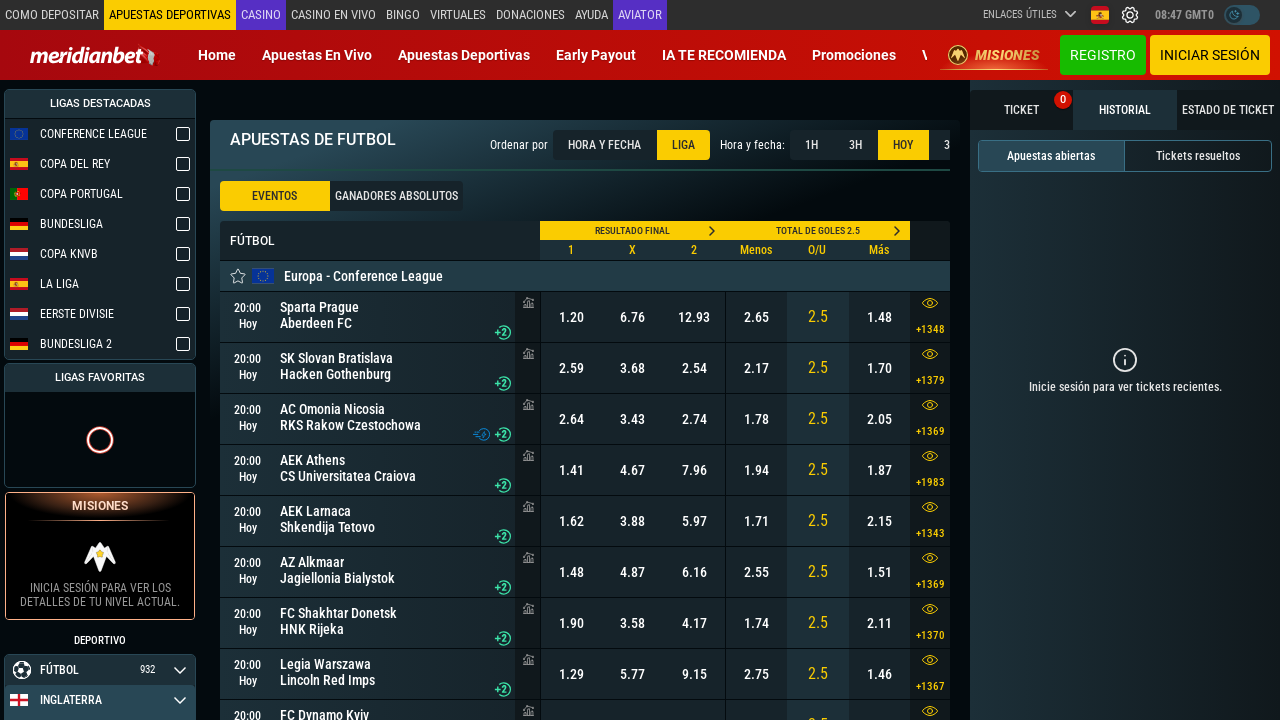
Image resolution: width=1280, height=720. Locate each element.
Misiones (994, 55)
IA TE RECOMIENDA (724, 55)
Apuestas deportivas (464, 55)
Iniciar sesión (1210, 55)
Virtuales (458, 14)
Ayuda (591, 14)
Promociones (854, 55)
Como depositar (52, 14)
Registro (1103, 55)
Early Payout (596, 55)
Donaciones (530, 14)
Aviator (640, 14)
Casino (261, 14)
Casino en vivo (333, 14)
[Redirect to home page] (95, 55)
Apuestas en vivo (317, 55)
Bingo (403, 14)
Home (217, 55)
